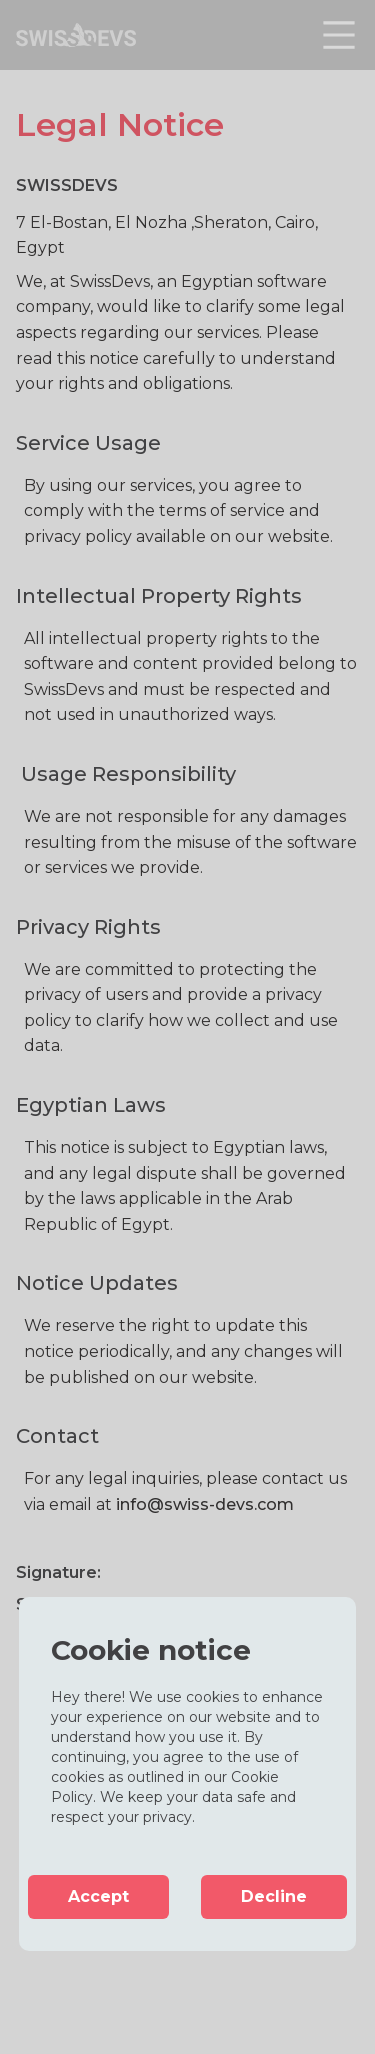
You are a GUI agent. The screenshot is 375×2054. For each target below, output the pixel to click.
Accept (98, 1896)
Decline (274, 1896)
